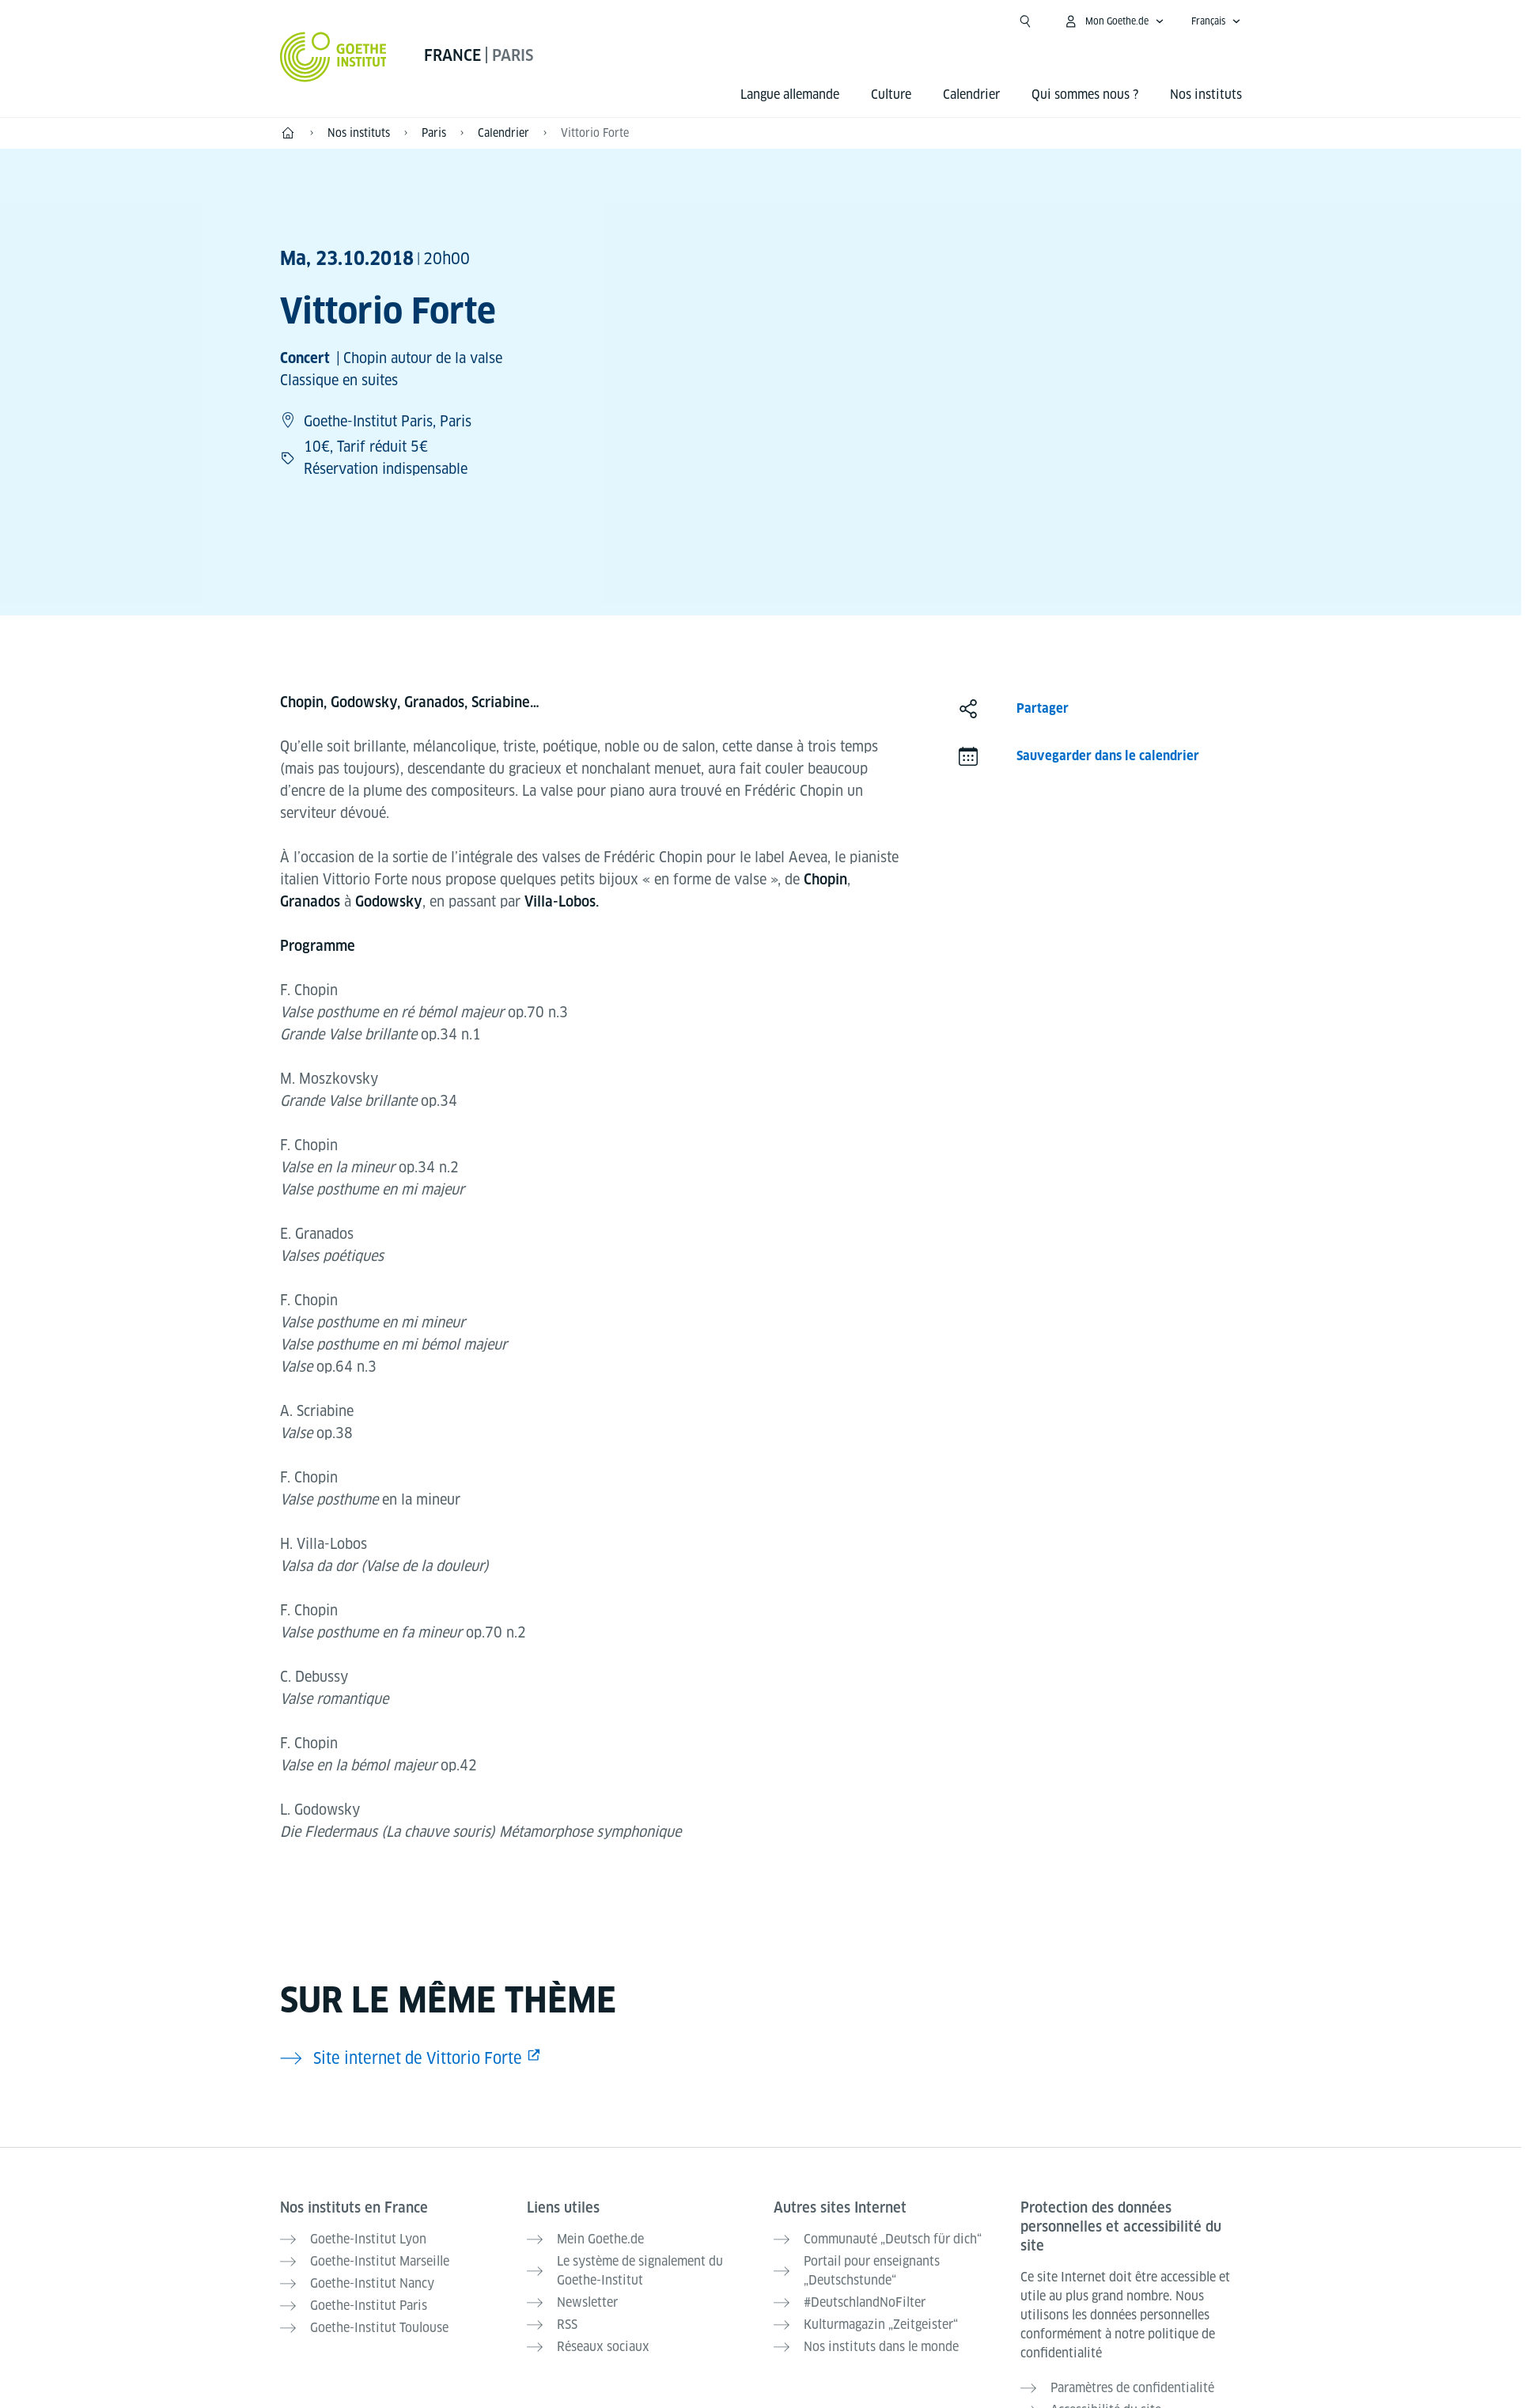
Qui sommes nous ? (1084, 94)
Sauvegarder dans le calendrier (1107, 755)
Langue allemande (789, 94)
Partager (1042, 708)
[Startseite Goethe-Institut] (333, 57)
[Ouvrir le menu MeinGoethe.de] (1113, 21)
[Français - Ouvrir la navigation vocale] (1216, 21)
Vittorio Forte (595, 133)
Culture (891, 94)
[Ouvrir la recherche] (1025, 21)
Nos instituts (1206, 94)
